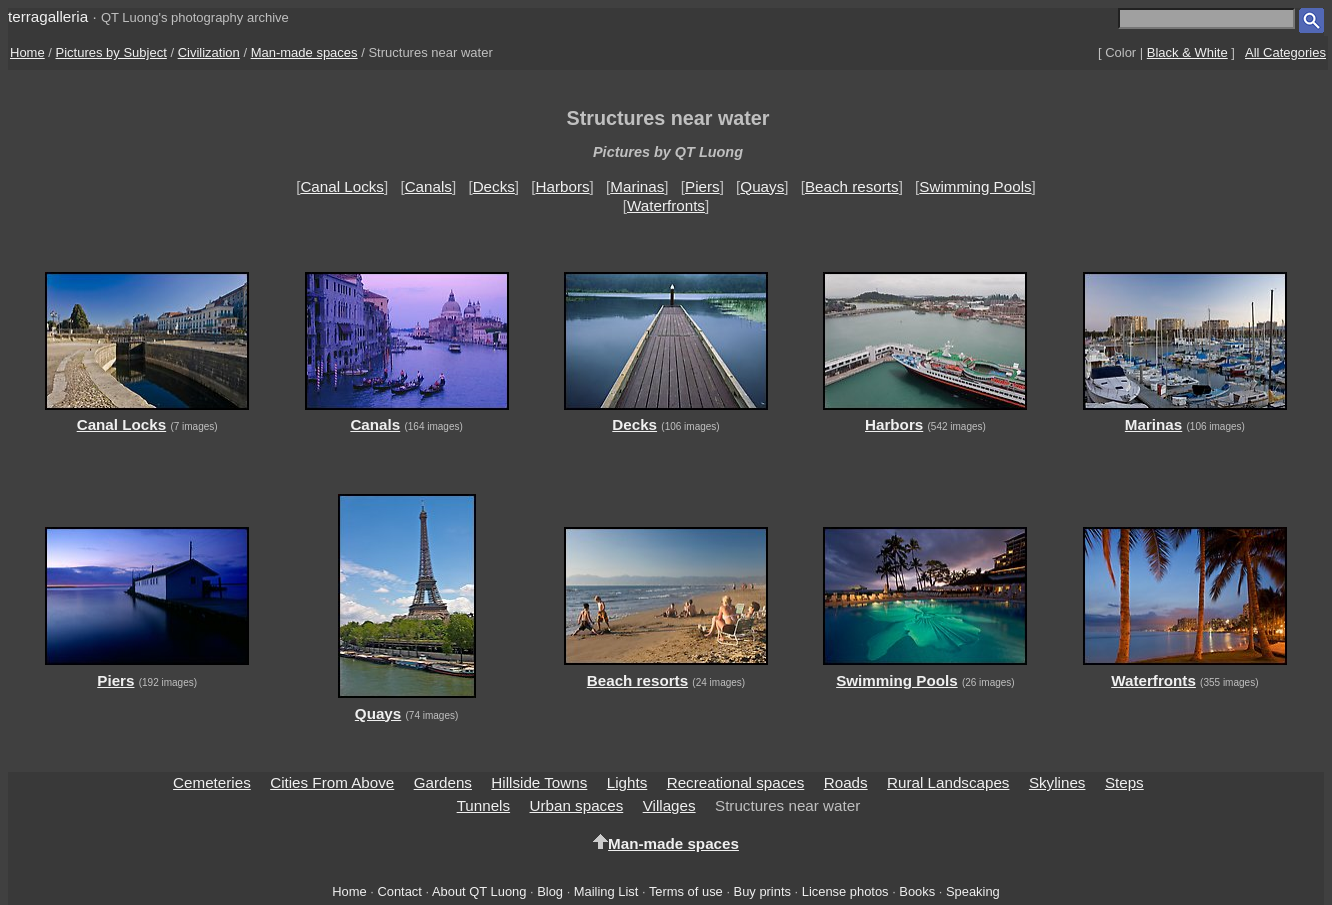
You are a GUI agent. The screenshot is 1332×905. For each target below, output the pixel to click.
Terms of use (686, 891)
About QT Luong (479, 891)
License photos (845, 891)
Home (27, 52)
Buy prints (762, 891)
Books (917, 891)
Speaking (973, 891)
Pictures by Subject (111, 52)
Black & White (1187, 52)
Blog (550, 891)
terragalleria (48, 16)
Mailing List (606, 891)
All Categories (1285, 52)
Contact (399, 891)
